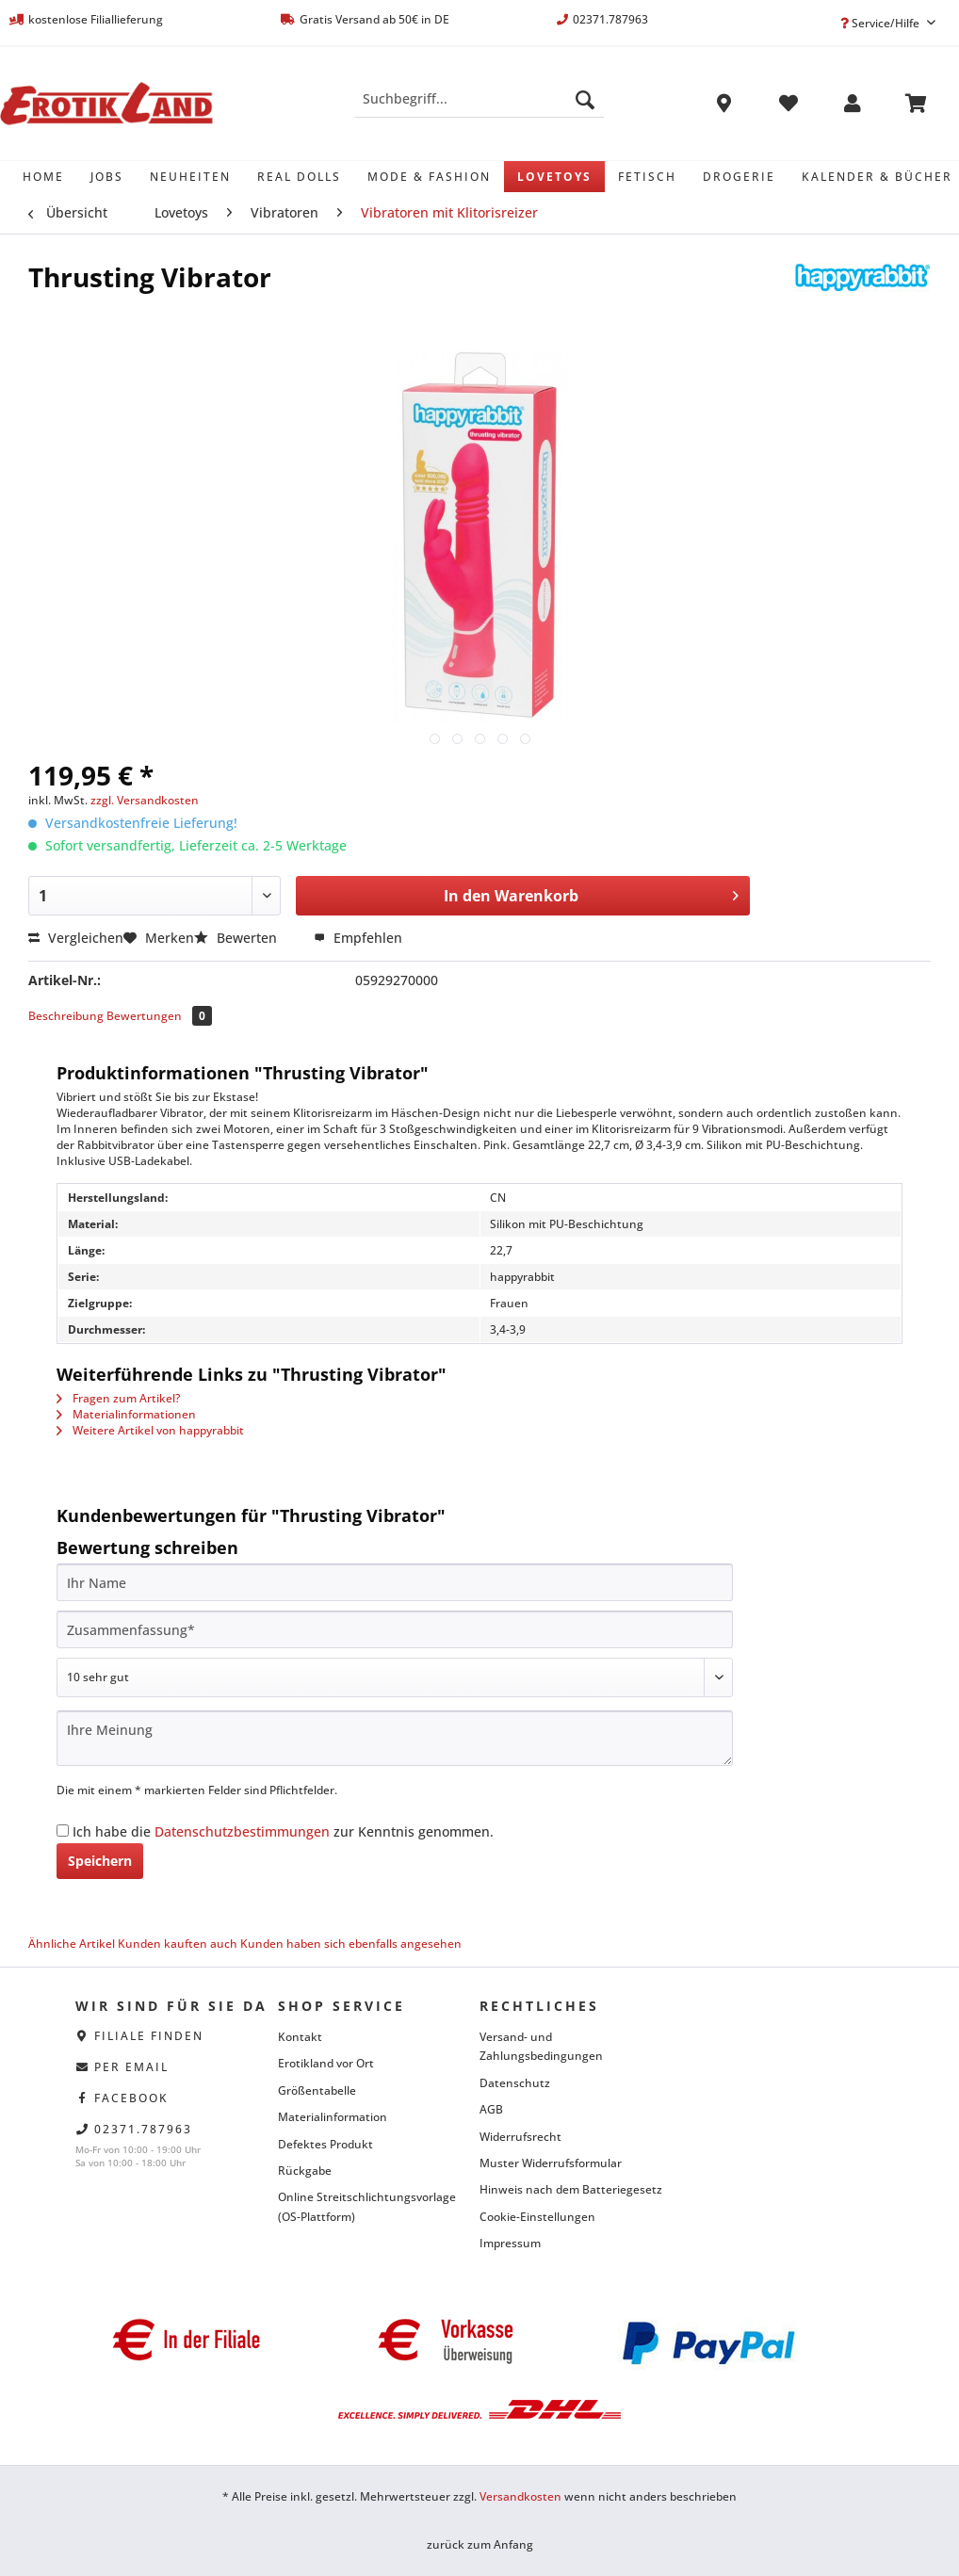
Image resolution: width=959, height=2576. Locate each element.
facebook (131, 2098)
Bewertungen (159, 1016)
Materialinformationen (126, 1414)
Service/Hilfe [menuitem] (881, 23)
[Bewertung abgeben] (395, 1677)
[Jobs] (107, 176)
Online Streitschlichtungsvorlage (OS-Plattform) (367, 2206)
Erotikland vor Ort (326, 2063)
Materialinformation (332, 2117)
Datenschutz (515, 2083)
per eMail (131, 2067)
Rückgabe (305, 2171)
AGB (491, 2109)
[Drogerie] (739, 176)
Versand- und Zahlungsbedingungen (541, 2046)
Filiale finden (148, 2036)
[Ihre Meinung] (395, 1738)
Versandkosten (520, 2496)
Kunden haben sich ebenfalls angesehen (351, 1944)
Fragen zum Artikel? (118, 1398)
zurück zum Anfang (480, 2544)
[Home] (43, 176)
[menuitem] (479, 108)
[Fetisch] (647, 176)
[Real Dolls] (299, 176)
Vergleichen (75, 938)
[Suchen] (585, 99)
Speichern (100, 1861)
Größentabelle (317, 2090)
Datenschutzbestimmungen (242, 1831)
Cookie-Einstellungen (537, 2217)
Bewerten (237, 938)
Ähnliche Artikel (71, 1944)
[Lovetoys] (554, 176)
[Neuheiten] (190, 176)
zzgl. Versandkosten (144, 800)
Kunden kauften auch (177, 1944)
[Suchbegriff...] (479, 99)
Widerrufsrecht (520, 2137)
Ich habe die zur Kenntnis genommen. (283, 1831)
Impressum (510, 2243)
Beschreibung (66, 1016)
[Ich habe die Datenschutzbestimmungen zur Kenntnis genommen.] (63, 1830)
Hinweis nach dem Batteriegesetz (571, 2189)
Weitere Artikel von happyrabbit (150, 1430)
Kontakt (300, 2037)
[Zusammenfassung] (395, 1629)
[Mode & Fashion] (429, 176)
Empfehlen (358, 938)
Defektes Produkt (325, 2144)
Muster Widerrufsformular (551, 2163)
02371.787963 (143, 2129)
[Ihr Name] (395, 1582)
